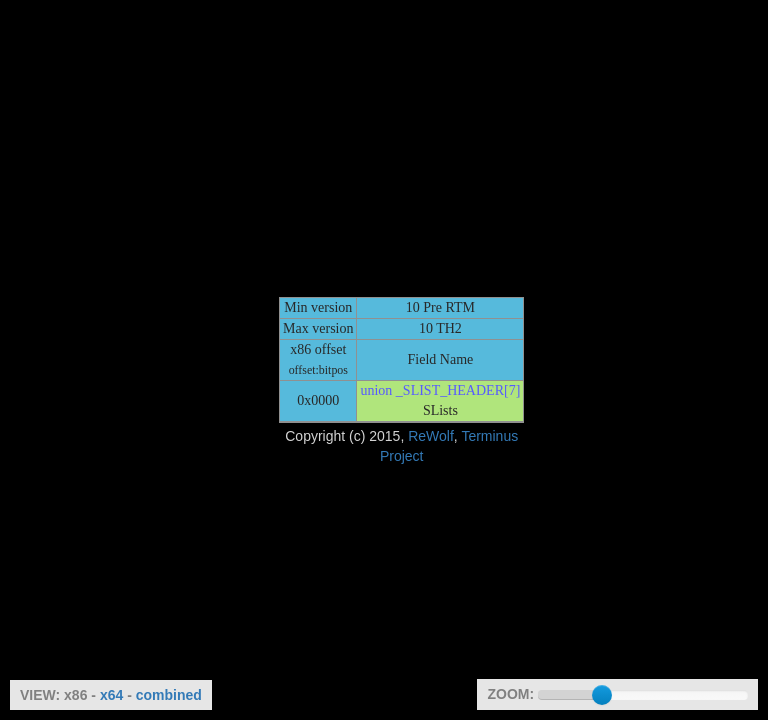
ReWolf (431, 436)
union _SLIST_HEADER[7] (440, 390)
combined (169, 695)
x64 (111, 695)
